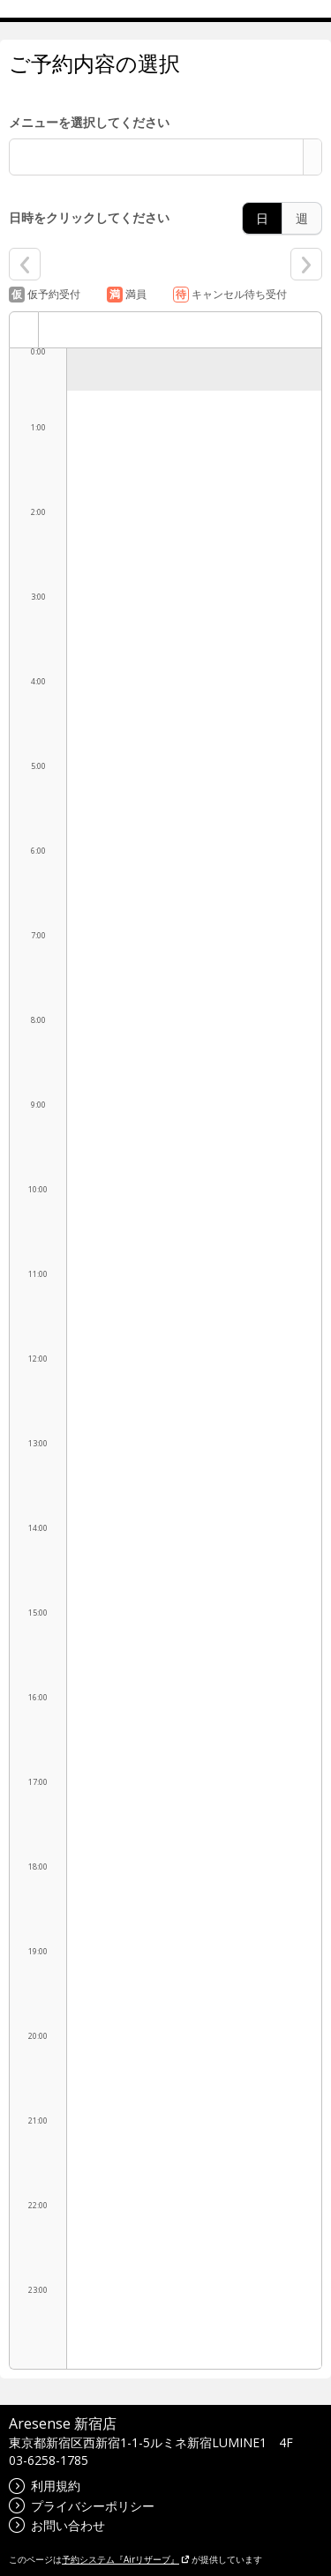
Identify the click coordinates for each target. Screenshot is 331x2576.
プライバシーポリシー (81, 2506)
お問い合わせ (57, 2525)
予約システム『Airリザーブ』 (126, 2559)
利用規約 (44, 2485)
